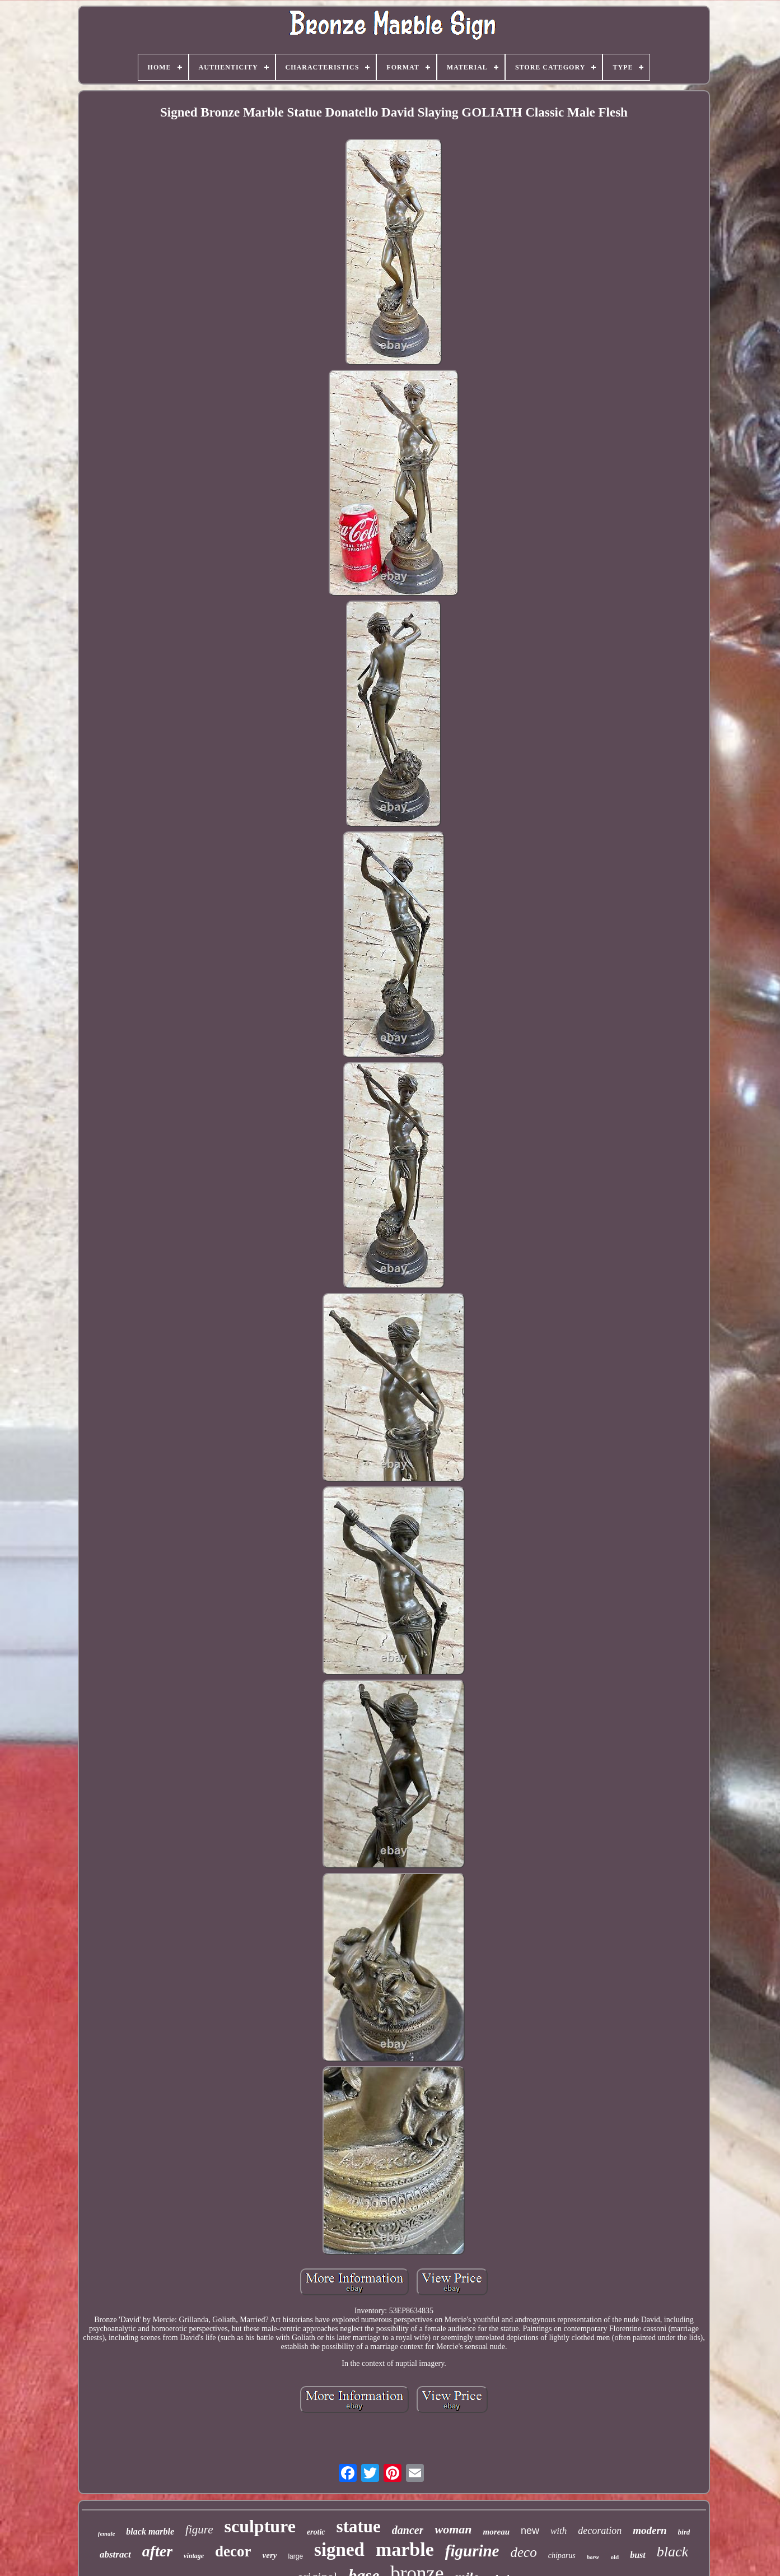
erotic (316, 2532)
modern (649, 2530)
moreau (496, 2531)
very (270, 2555)
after (157, 2551)
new (530, 2530)
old (614, 2557)
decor (233, 2551)
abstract (115, 2554)
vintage (194, 2556)
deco (523, 2552)
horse (593, 2557)
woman (453, 2529)
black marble (150, 2531)
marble (405, 2549)
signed (339, 2550)
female (106, 2533)
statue (359, 2526)
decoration (600, 2530)
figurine (472, 2551)
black (672, 2552)
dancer (408, 2530)
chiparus (562, 2555)
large (295, 2556)
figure (199, 2529)
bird (684, 2532)
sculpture (259, 2526)
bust (638, 2555)
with (558, 2531)
